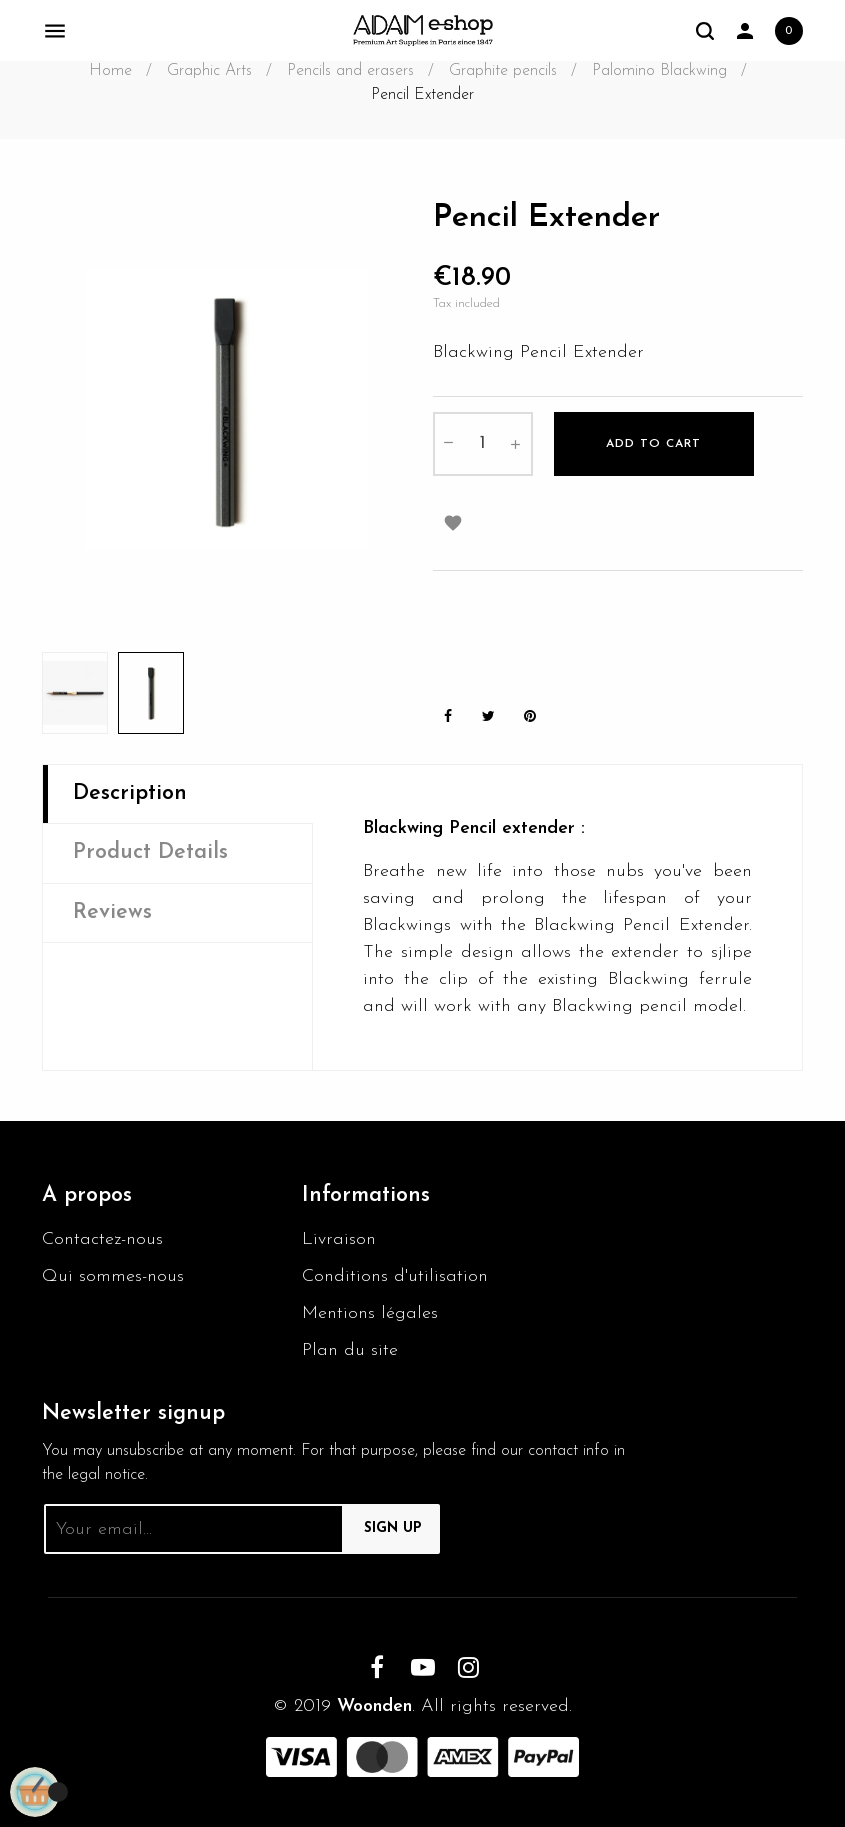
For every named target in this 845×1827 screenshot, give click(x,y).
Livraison (339, 1239)
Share (448, 716)
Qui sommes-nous (113, 1276)
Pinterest (530, 716)
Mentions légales (370, 1313)
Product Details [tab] (150, 852)
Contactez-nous (102, 1239)
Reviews (112, 912)
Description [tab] (130, 793)
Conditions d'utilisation (395, 1276)
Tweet (489, 716)
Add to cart (653, 444)
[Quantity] (483, 444)
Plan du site (350, 1350)
